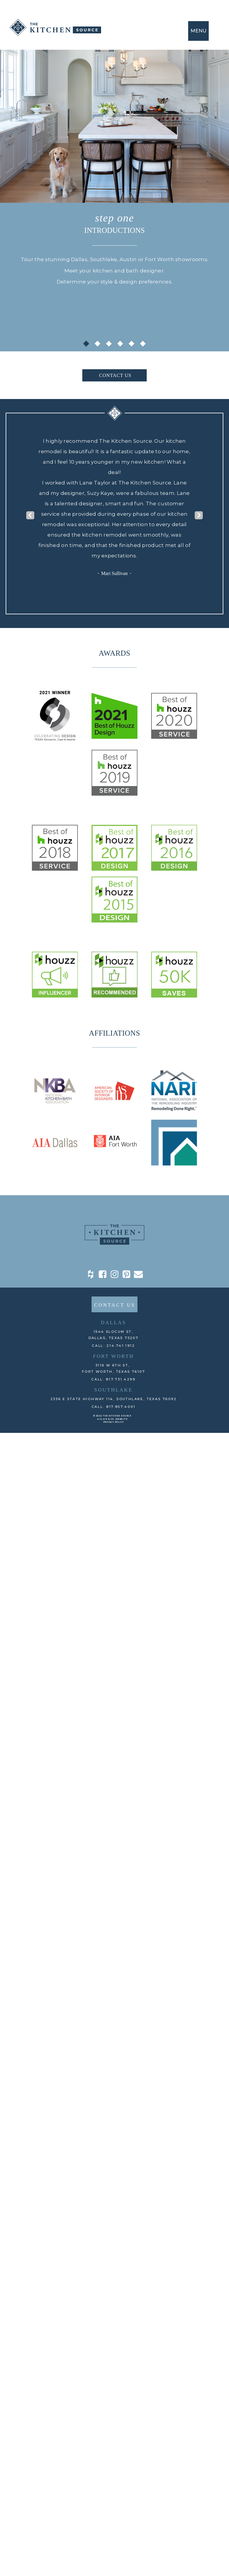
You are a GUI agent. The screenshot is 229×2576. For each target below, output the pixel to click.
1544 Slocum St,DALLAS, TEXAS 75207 (114, 1335)
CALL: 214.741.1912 (113, 1346)
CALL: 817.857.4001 (114, 1407)
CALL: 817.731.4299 (113, 1379)
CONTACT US (115, 375)
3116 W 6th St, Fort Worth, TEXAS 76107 (113, 1368)
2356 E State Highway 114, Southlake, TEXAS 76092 (113, 1399)
